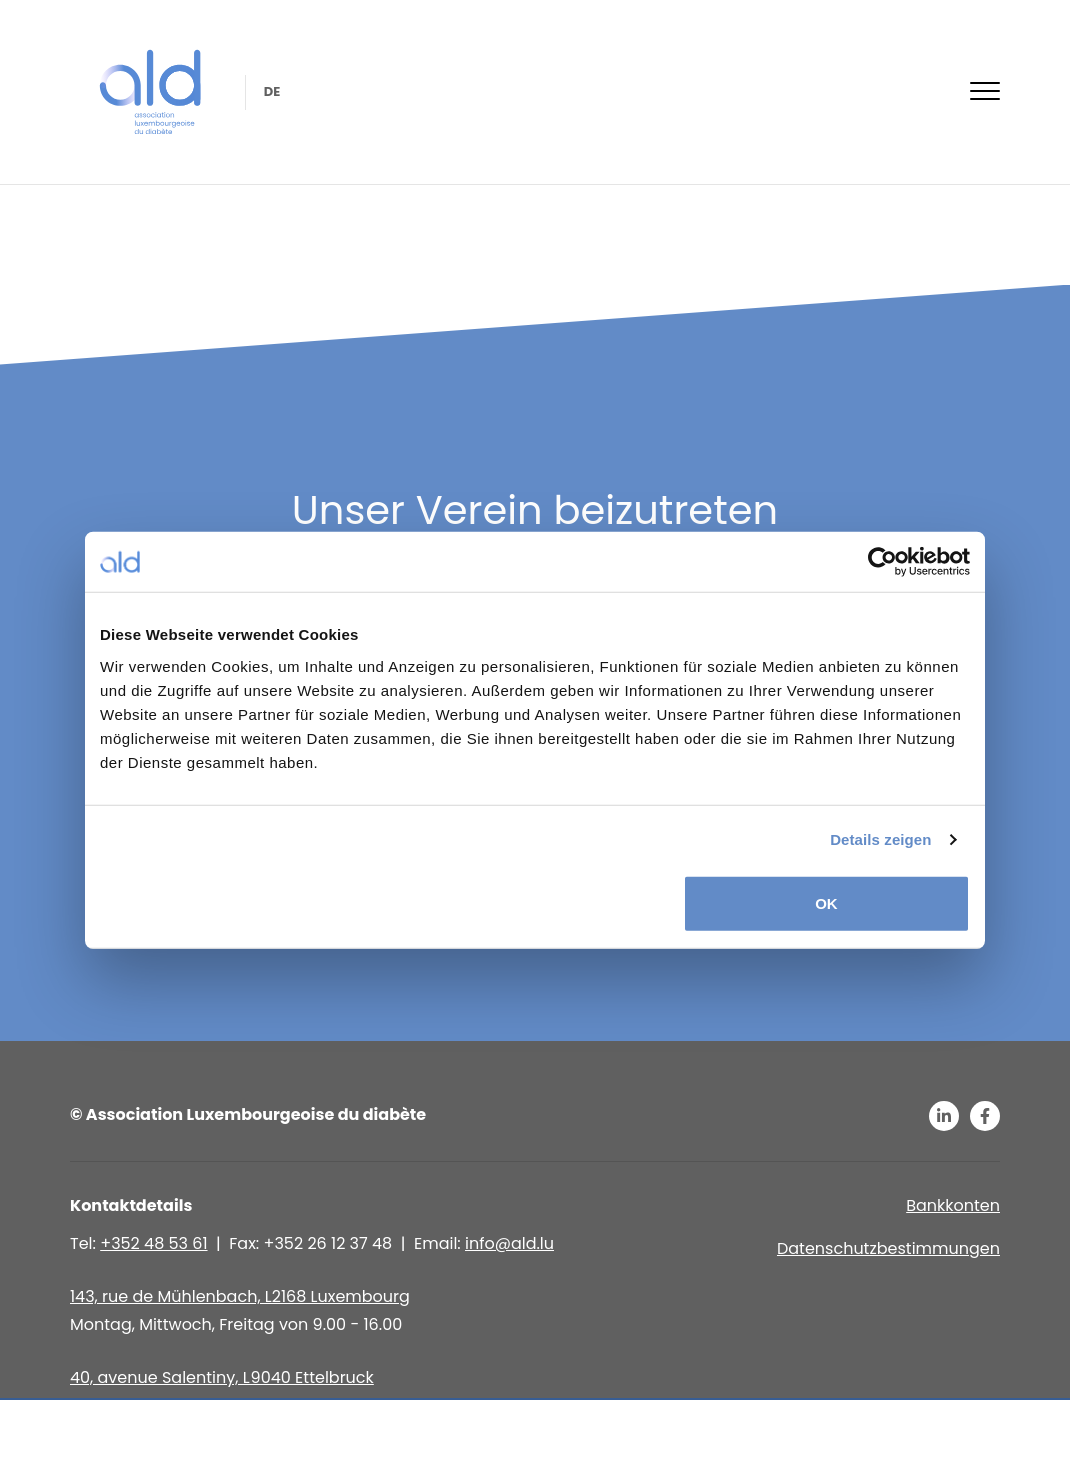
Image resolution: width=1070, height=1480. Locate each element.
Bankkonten (953, 1205)
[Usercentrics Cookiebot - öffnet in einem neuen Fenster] (882, 562)
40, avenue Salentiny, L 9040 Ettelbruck (222, 1377)
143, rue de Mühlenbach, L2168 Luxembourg (240, 1296)
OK (826, 902)
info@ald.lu (509, 1243)
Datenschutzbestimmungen (888, 1248)
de (270, 91)
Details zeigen (880, 839)
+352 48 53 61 (153, 1243)
